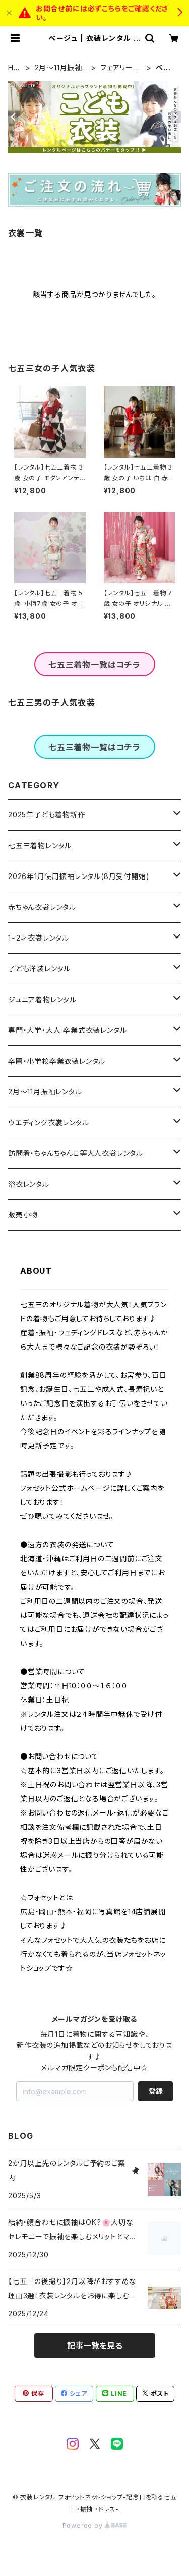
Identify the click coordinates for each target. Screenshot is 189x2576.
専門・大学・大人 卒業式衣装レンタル (67, 1030)
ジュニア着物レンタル (42, 999)
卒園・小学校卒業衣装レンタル (56, 1061)
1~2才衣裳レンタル (38, 937)
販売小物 (23, 1214)
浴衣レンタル (28, 1184)
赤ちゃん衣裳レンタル (42, 907)
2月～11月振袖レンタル (62, 68)
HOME (14, 68)
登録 (156, 2091)
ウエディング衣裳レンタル (48, 1122)
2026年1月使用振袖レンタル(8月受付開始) (78, 876)
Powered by (94, 2525)
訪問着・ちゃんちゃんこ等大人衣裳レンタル (75, 1153)
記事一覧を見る (94, 2345)
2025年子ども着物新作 (46, 814)
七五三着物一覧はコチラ (94, 665)
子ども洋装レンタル (39, 968)
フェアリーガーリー (120, 68)
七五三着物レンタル (40, 845)
